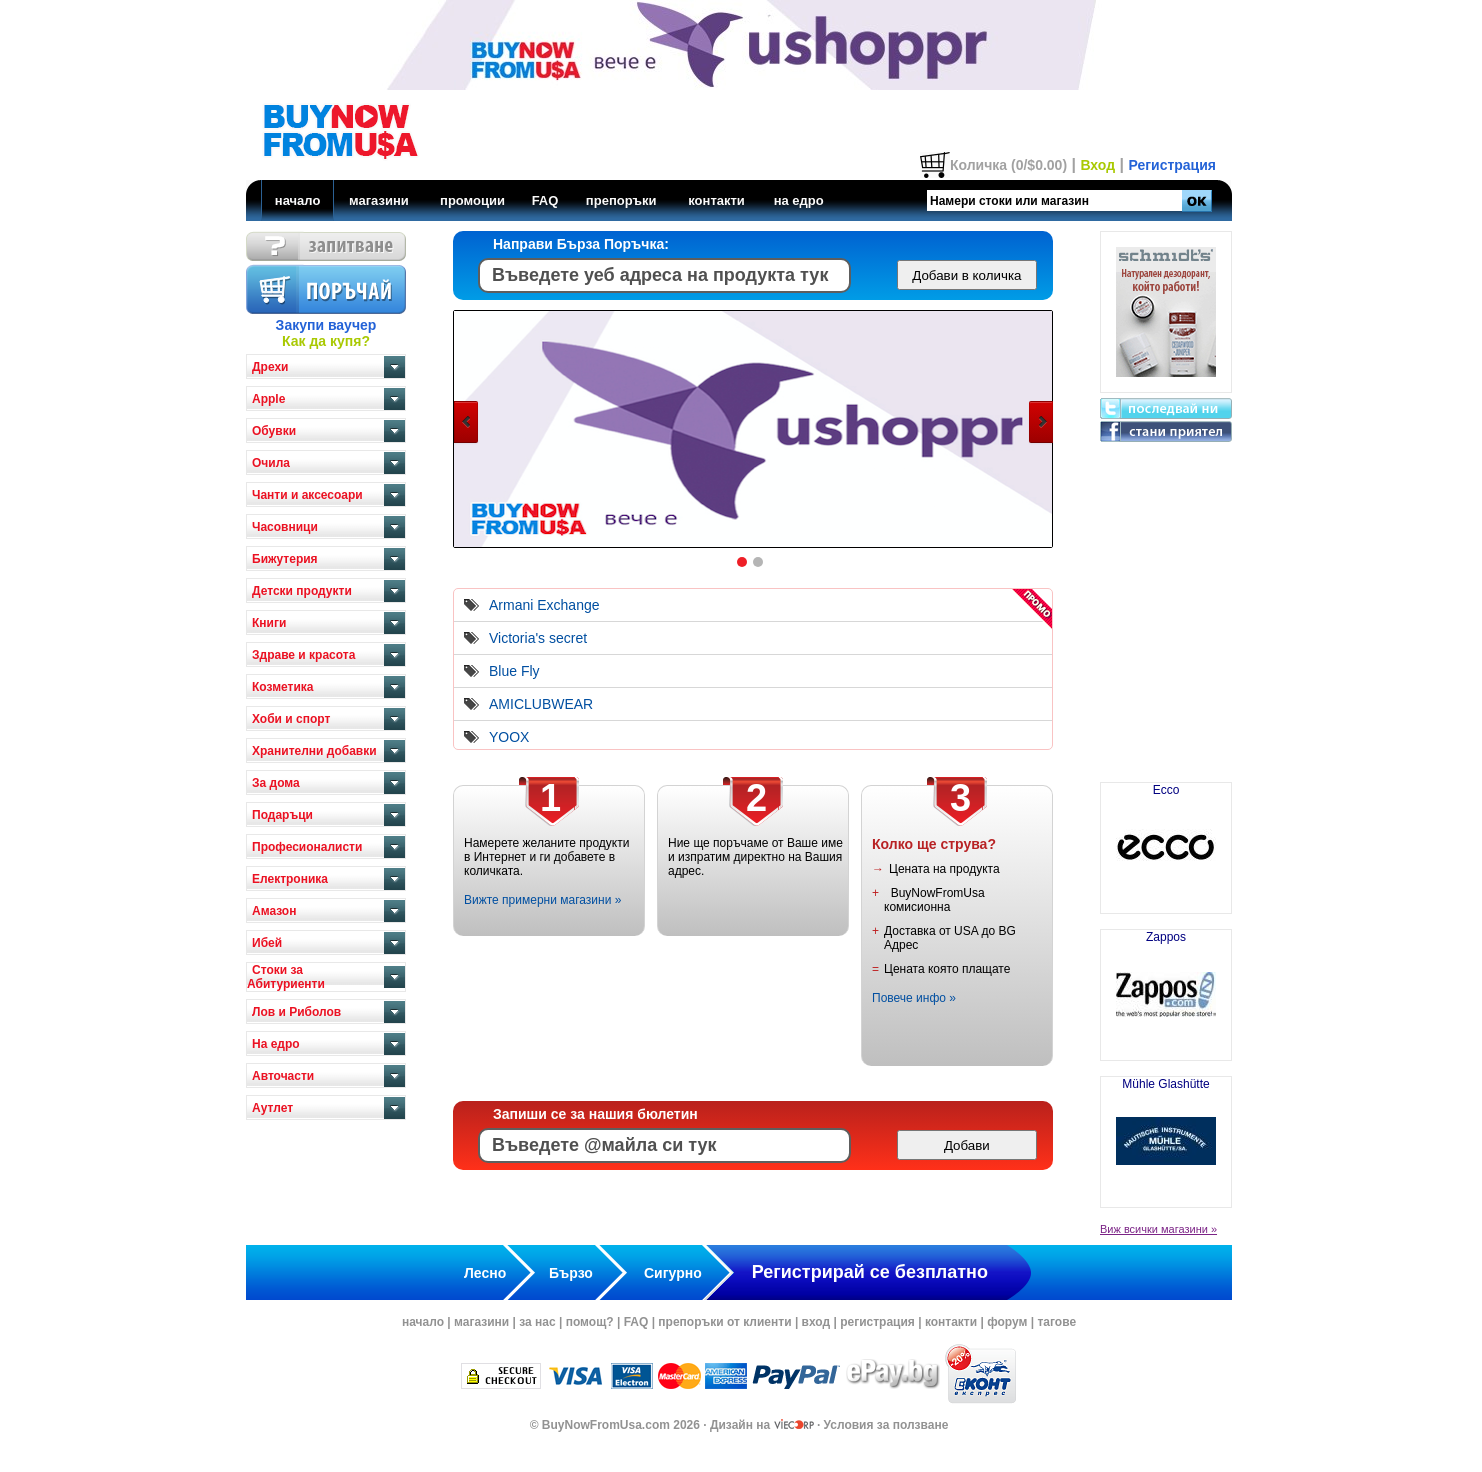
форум (1007, 1322)
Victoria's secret (538, 638)
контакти (716, 200)
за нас (537, 1322)
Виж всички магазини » (1158, 1229)
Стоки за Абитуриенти (286, 977)
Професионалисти (307, 847)
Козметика (283, 687)
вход (816, 1322)
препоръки (621, 200)
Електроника (290, 879)
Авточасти (283, 1076)
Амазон (274, 911)
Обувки (274, 431)
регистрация (877, 1322)
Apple (268, 399)
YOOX (509, 737)
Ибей (267, 943)
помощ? (590, 1322)
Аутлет (272, 1108)
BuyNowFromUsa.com (606, 1425)
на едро (799, 200)
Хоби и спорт (291, 719)
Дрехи (270, 367)
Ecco (1166, 840)
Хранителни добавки (314, 751)
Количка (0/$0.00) (1008, 165)
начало (298, 200)
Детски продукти (302, 591)
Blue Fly (514, 671)
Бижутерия (285, 559)
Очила (271, 463)
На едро (276, 1044)
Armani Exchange (544, 605)
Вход (1097, 165)
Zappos (1166, 987)
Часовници (285, 527)
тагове (1056, 1322)
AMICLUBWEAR (541, 704)
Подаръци (282, 815)
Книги (269, 623)
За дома (276, 783)
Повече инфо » (914, 998)
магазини (379, 200)
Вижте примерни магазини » (542, 900)
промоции (472, 200)
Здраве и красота (303, 655)
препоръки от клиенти (724, 1322)
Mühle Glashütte (1166, 1134)
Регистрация (1172, 165)
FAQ (545, 200)
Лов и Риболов (296, 1012)
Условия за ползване (886, 1425)
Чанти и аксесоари (307, 495)
